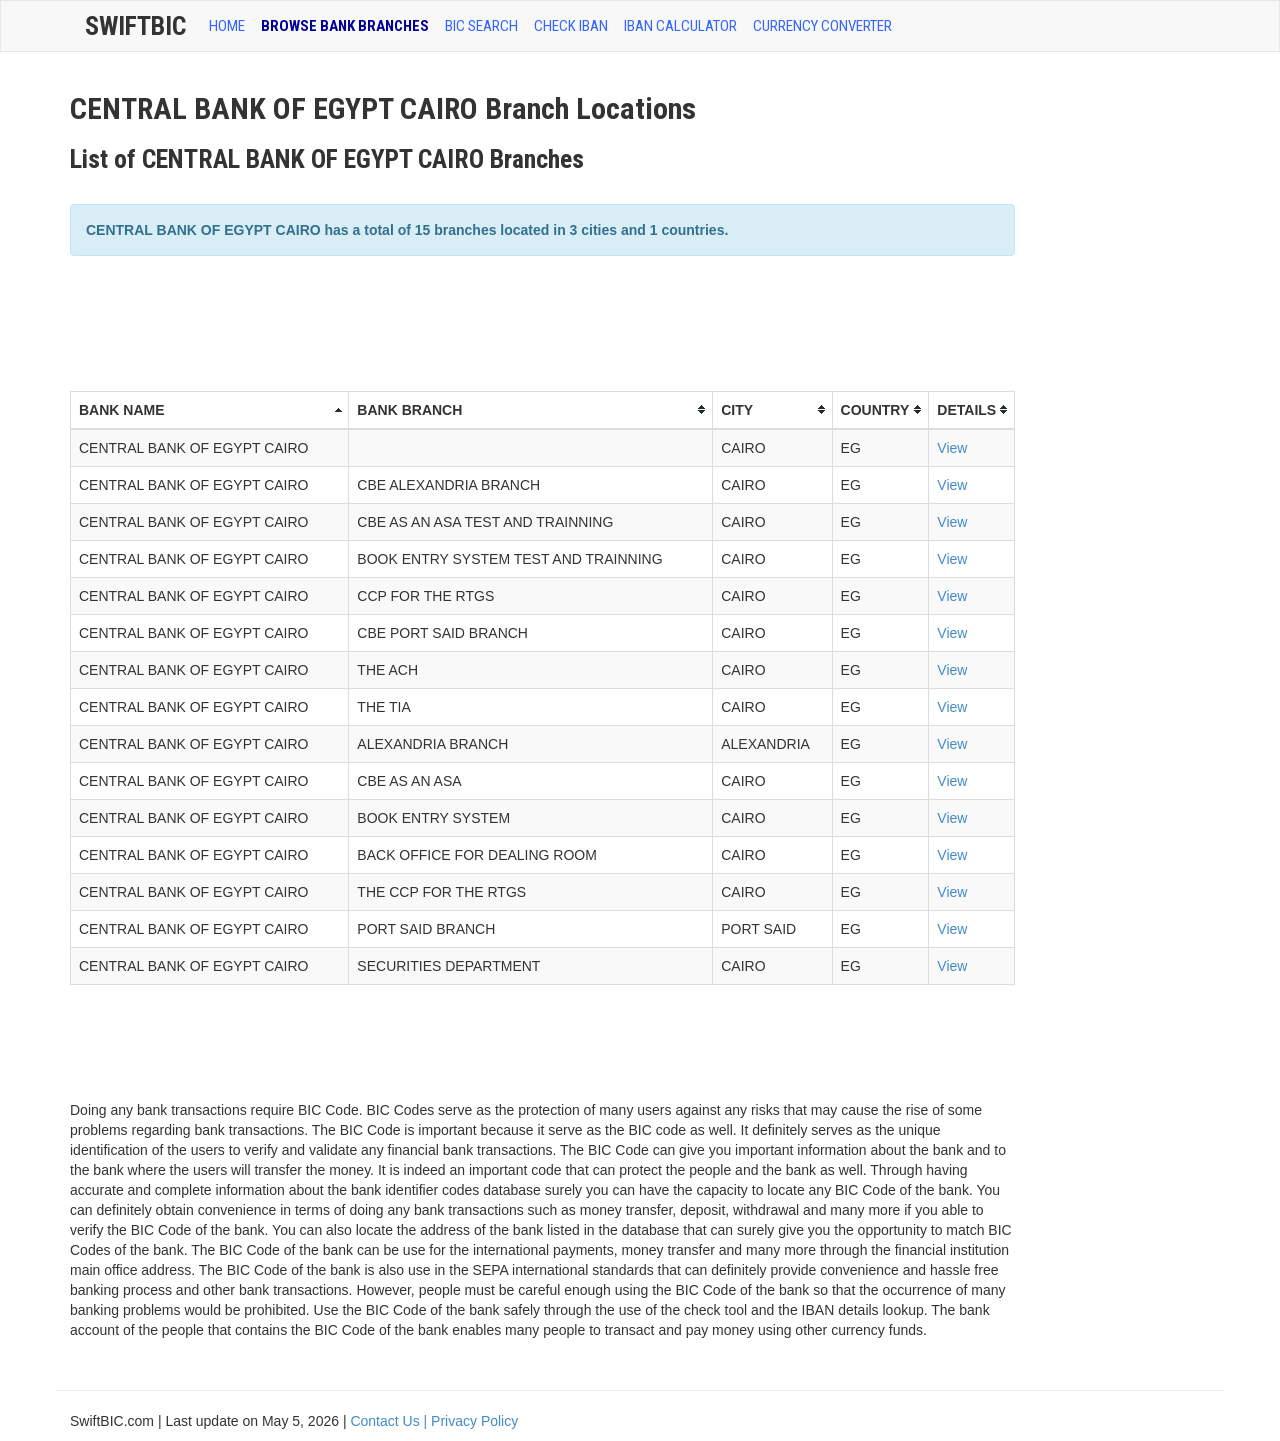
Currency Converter (822, 26)
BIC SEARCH (481, 26)
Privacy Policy (474, 1421)
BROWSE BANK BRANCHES (345, 26)
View (952, 448)
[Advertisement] (434, 321)
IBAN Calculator (680, 26)
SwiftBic (135, 26)
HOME (227, 26)
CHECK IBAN (571, 26)
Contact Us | (390, 1421)
